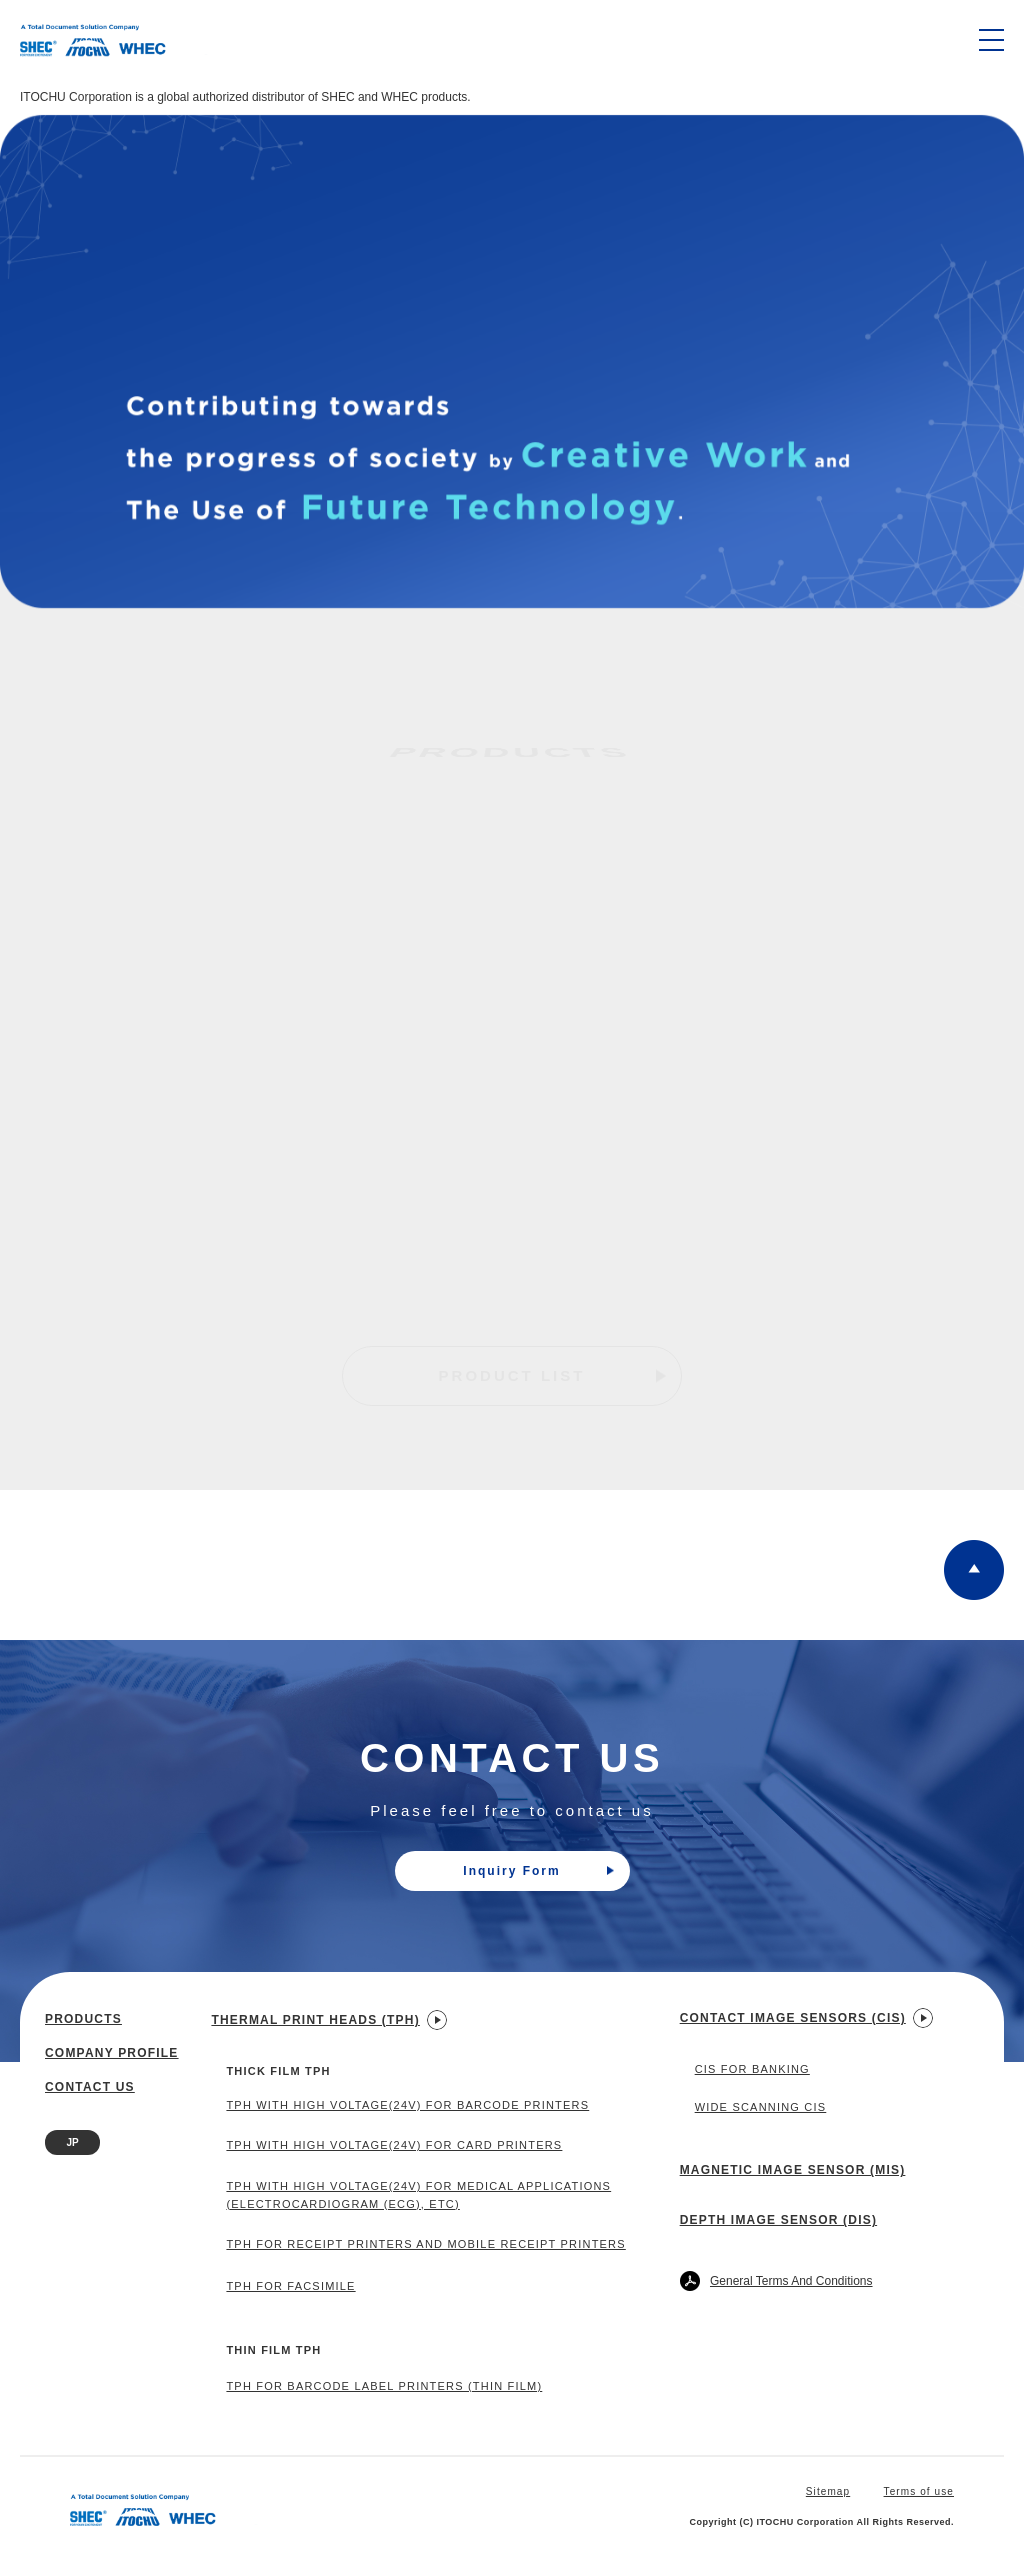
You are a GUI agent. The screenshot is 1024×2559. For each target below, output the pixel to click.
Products (83, 2019)
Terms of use (919, 2491)
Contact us (90, 2087)
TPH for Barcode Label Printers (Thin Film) (384, 2386)
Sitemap (828, 2491)
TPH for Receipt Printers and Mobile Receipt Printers (425, 2244)
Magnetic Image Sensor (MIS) (793, 2170)
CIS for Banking (752, 2069)
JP (72, 2142)
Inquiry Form (538, 1871)
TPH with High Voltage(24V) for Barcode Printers (407, 2105)
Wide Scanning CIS (761, 2107)
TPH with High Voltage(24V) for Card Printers (394, 2145)
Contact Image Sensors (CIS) (806, 2018)
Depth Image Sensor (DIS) (778, 2220)
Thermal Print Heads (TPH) (328, 2020)
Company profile (112, 2053)
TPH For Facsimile (290, 2286)
